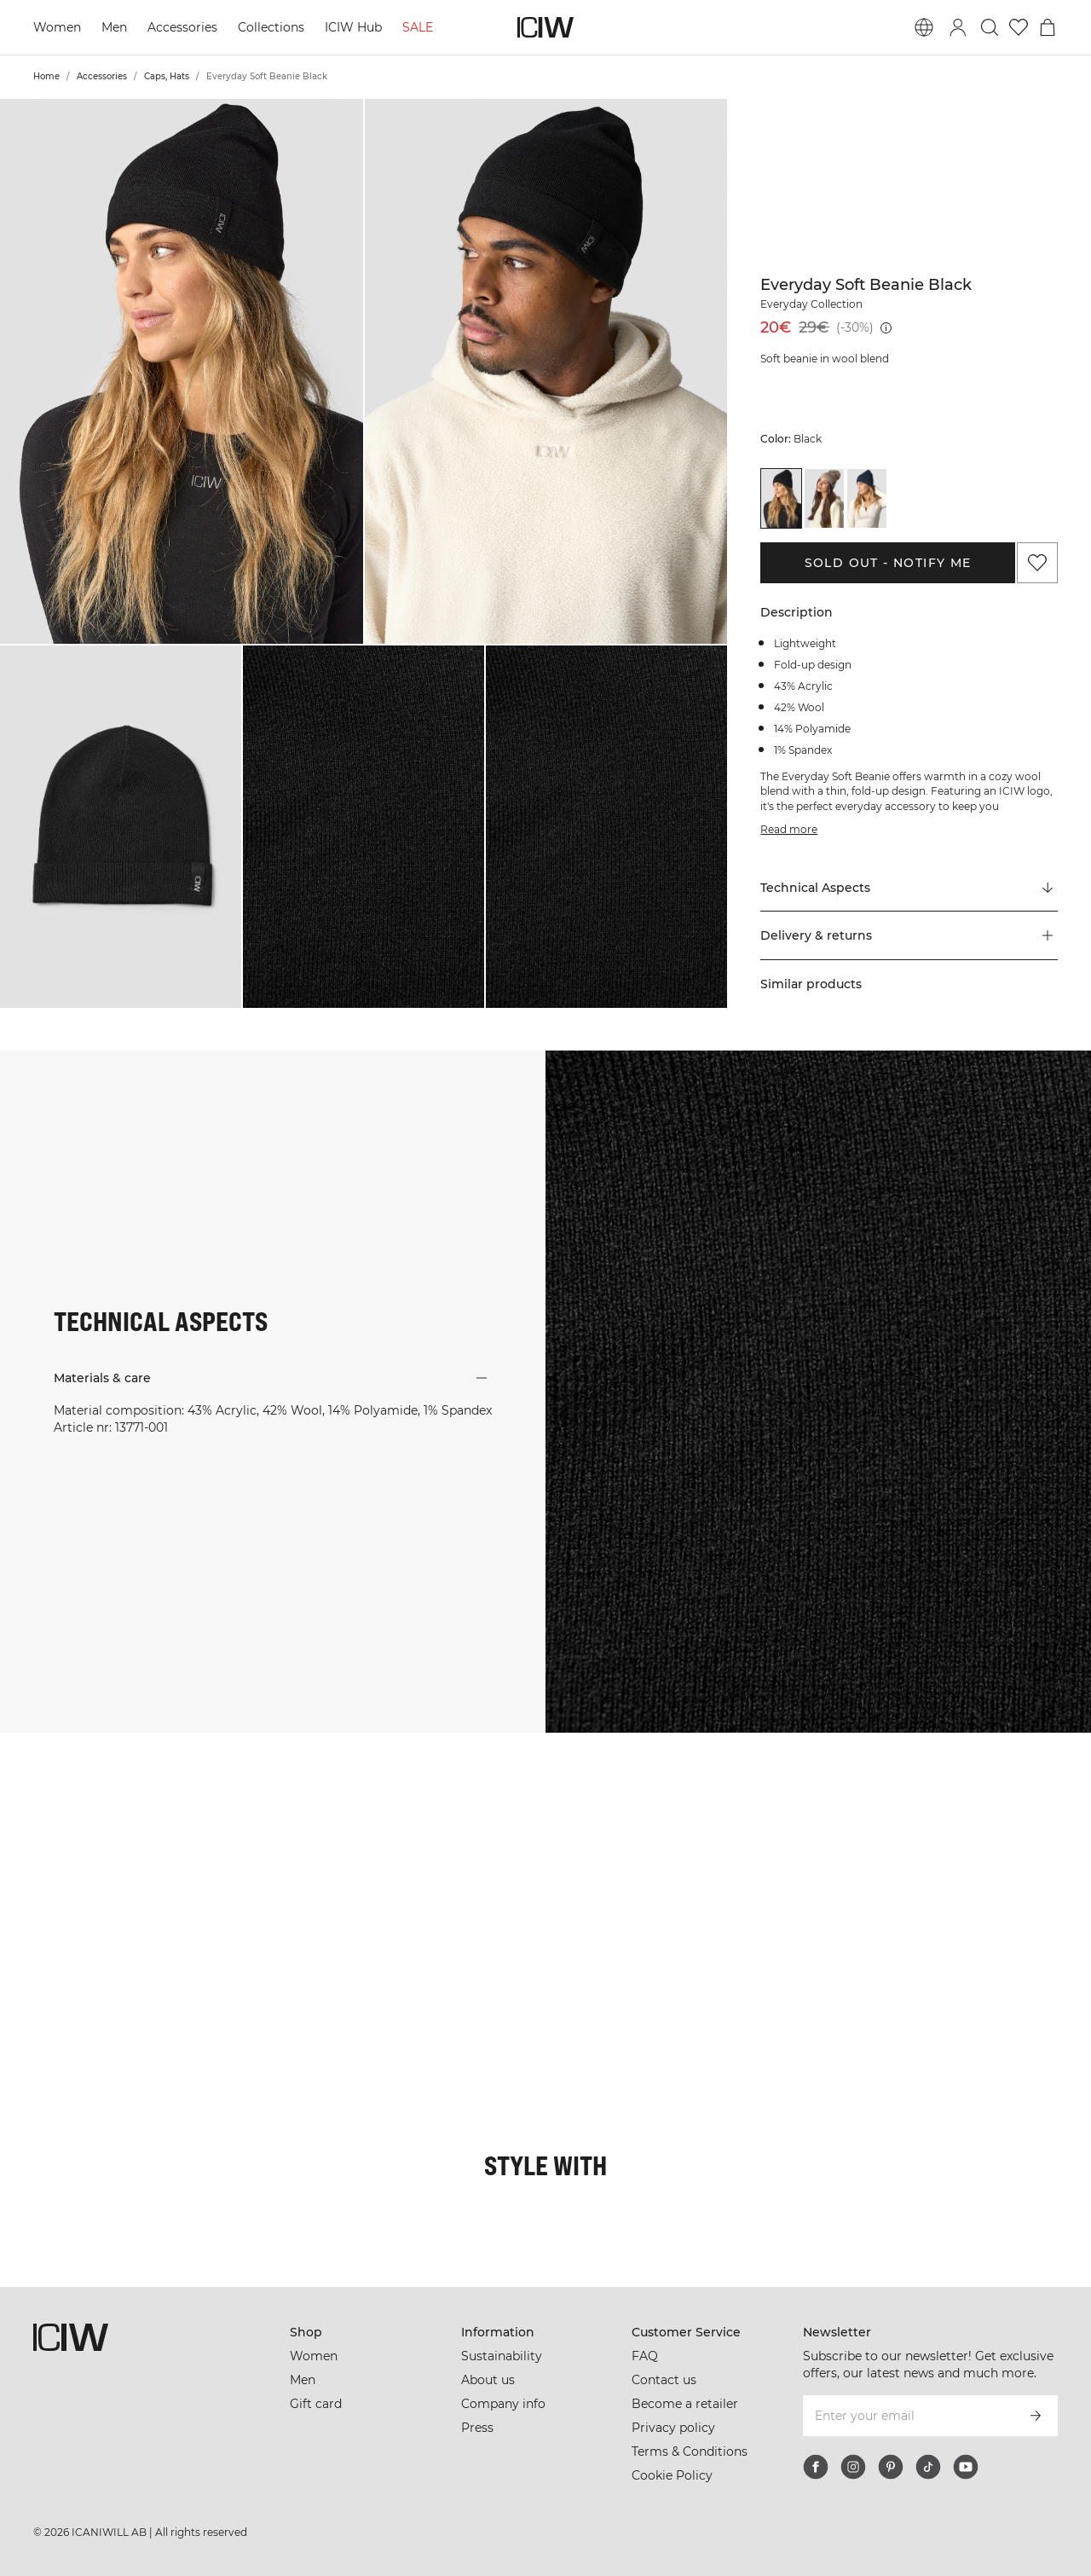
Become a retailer (685, 2403)
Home (46, 76)
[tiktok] (928, 2467)
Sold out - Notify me (888, 562)
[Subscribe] (1036, 2416)
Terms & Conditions (690, 2451)
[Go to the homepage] (545, 27)
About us (488, 2380)
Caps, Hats (166, 76)
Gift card (316, 2403)
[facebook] (816, 2467)
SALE (417, 27)
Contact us (664, 2380)
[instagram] (853, 2467)
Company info (503, 2403)
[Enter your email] (907, 2415)
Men (114, 27)
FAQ (645, 2356)
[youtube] (966, 2467)
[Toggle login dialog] (958, 27)
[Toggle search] (989, 27)
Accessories (182, 27)
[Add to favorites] (1037, 562)
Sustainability (501, 2356)
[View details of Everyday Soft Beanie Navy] (866, 498)
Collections (271, 27)
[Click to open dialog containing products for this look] (90, 1823)
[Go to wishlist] (1018, 27)
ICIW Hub (353, 27)
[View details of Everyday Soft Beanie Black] (780, 498)
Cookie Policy (672, 2475)
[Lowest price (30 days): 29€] (886, 327)
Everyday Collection (811, 304)
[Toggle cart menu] (1047, 27)
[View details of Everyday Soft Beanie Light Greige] (824, 498)
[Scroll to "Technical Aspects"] (908, 888)
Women (57, 27)
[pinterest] (891, 2467)
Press (477, 2427)
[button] (181, 371)
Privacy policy (673, 2427)
